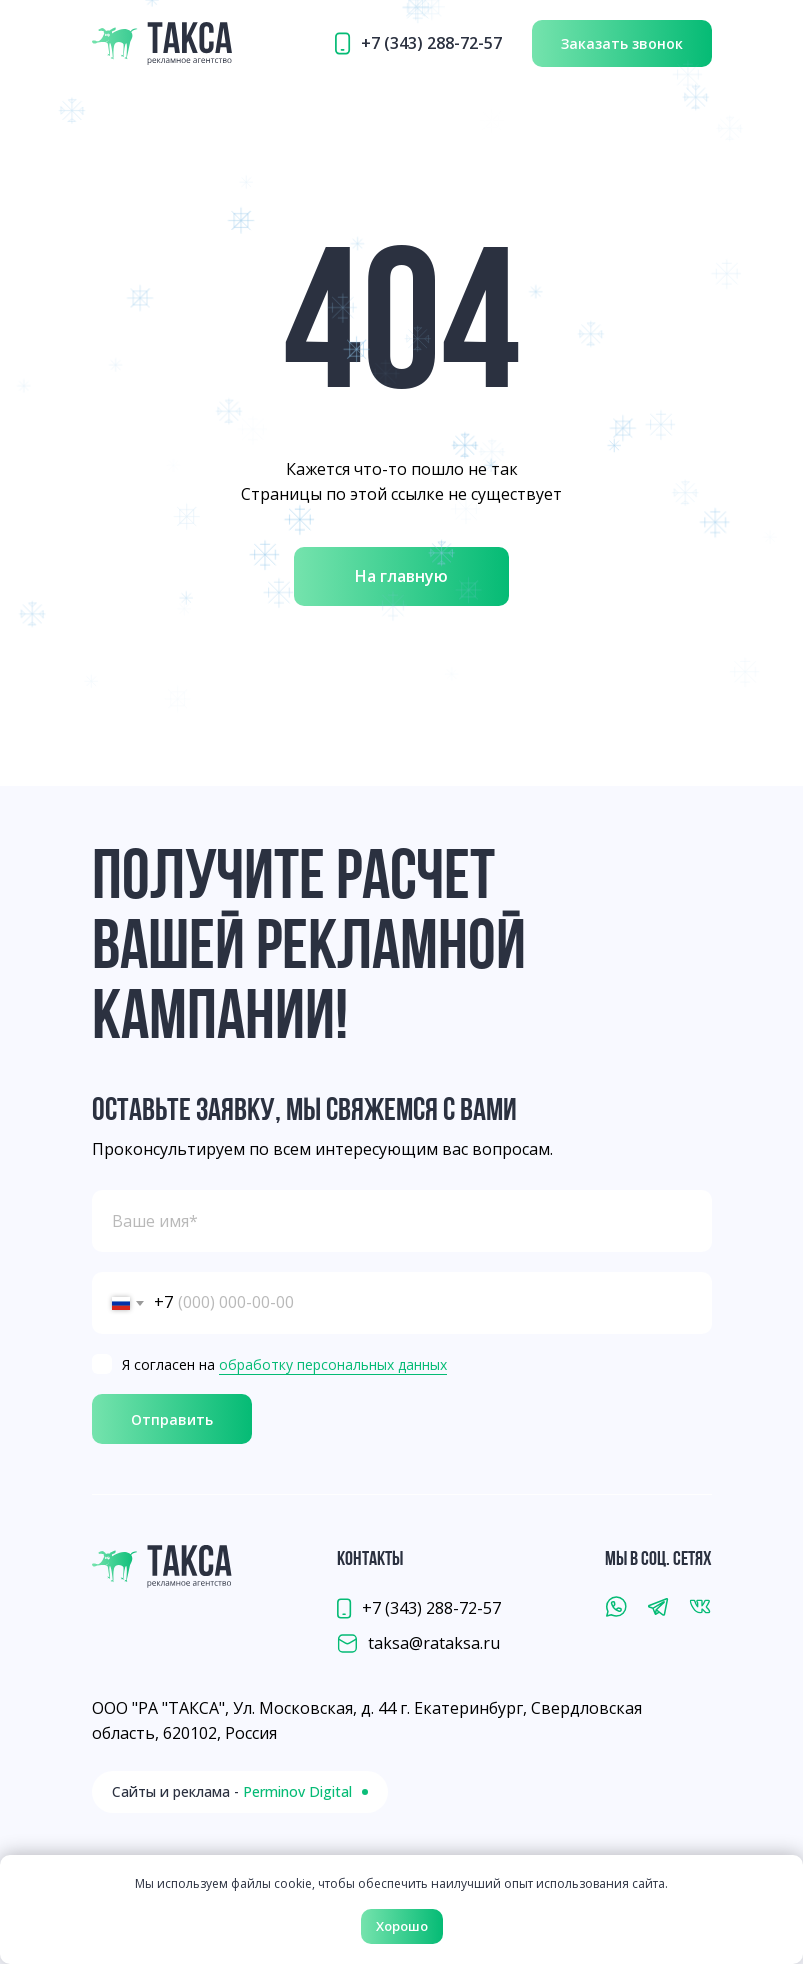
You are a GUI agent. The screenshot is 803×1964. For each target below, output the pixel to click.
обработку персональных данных (333, 1364)
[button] (622, 43)
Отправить (172, 1419)
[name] (402, 1221)
